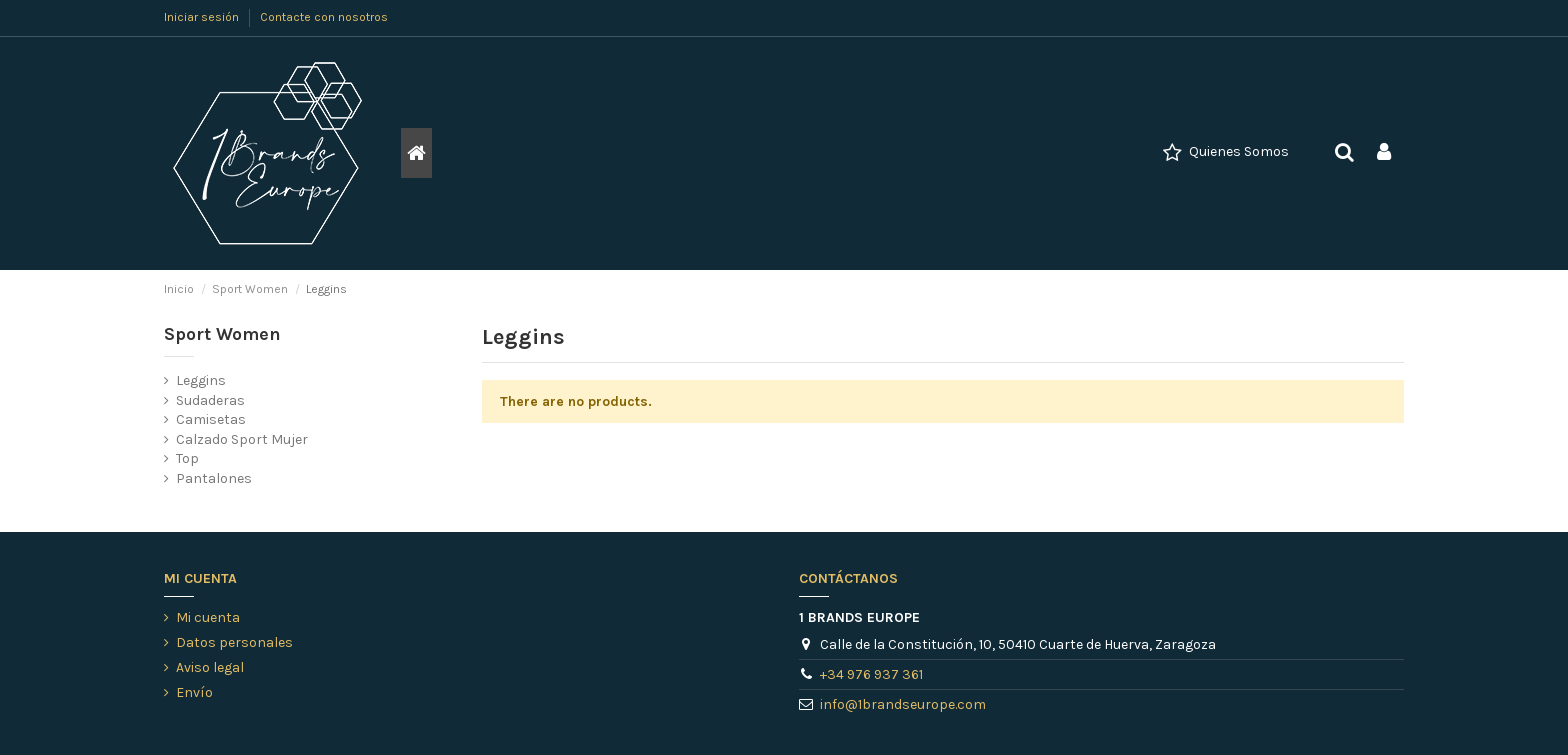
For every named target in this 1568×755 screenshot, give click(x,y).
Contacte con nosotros (324, 17)
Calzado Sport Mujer (242, 439)
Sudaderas (210, 400)
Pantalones (214, 478)
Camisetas (211, 419)
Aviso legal (210, 667)
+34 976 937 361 (871, 674)
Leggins (201, 380)
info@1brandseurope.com (903, 704)
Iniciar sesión (203, 17)
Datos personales (234, 642)
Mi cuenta (208, 617)
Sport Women (222, 334)
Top (187, 458)
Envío (194, 692)
